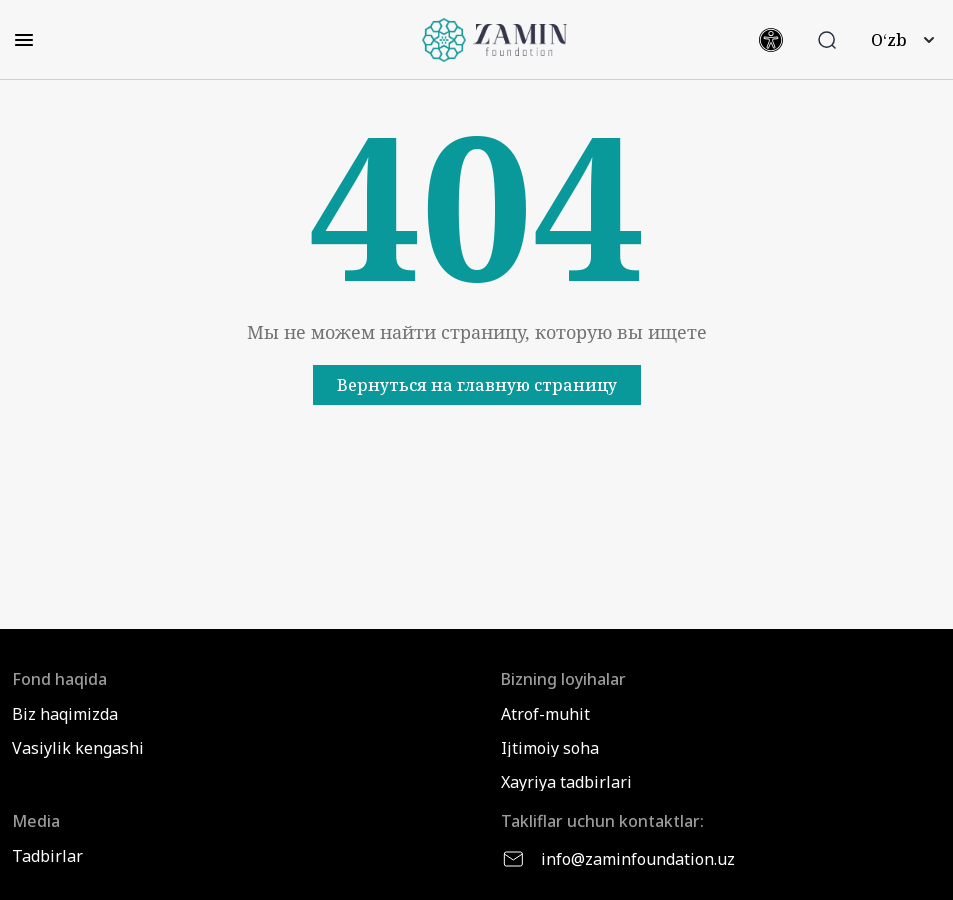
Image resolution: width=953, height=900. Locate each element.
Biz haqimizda (65, 714)
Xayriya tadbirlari (566, 782)
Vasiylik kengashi (78, 748)
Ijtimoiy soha (550, 748)
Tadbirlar (47, 856)
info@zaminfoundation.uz (618, 859)
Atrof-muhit (545, 714)
